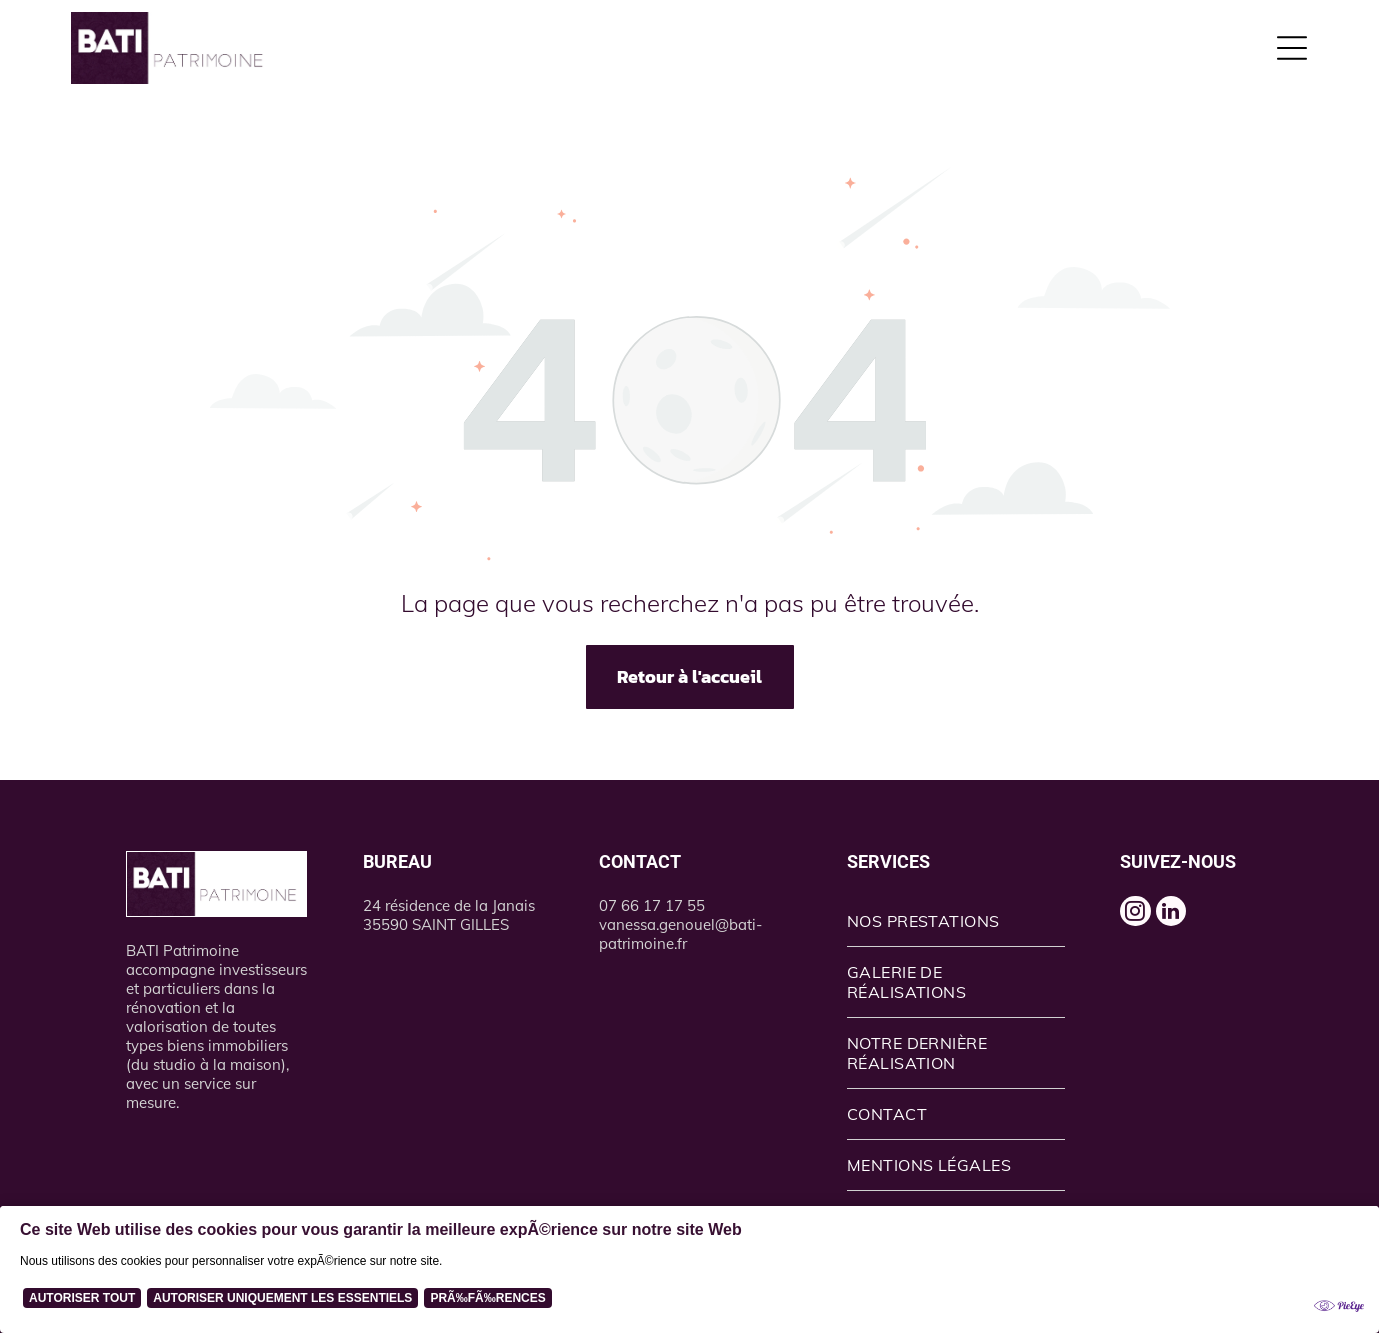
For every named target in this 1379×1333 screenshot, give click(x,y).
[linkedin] (1191, 920)
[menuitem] (956, 921)
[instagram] (1142, 920)
